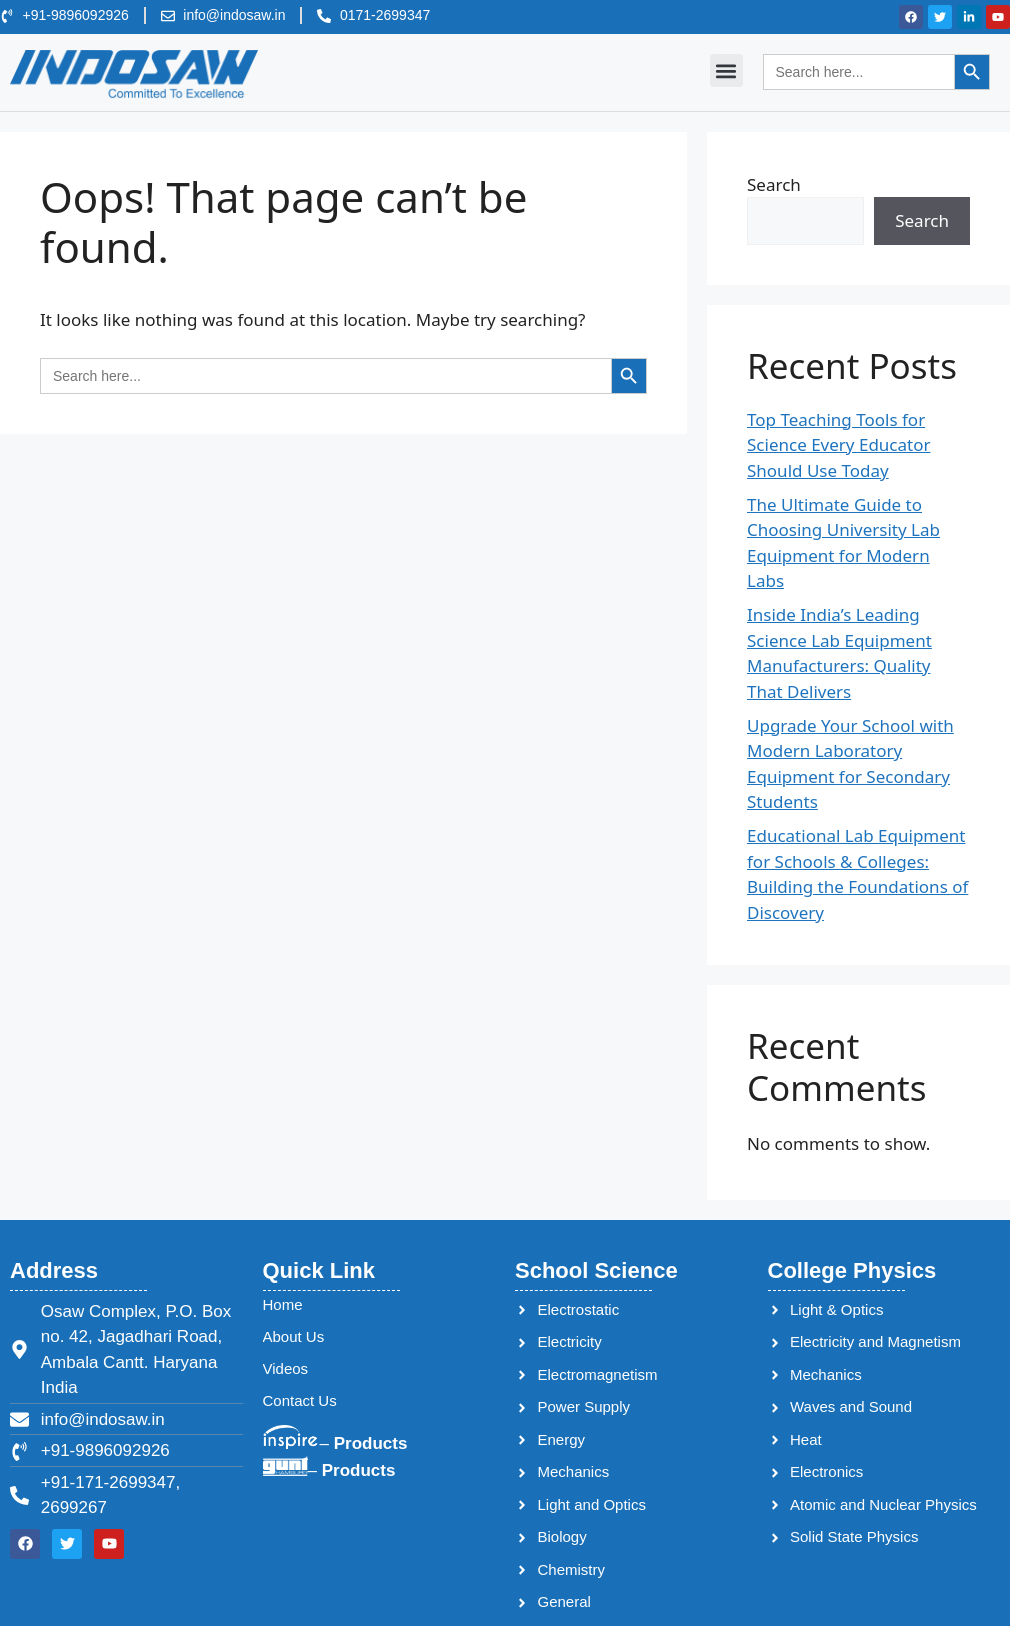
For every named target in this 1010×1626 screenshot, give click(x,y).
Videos (286, 1368)
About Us (294, 1336)
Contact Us (300, 1400)
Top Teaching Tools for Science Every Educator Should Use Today (838, 445)
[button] (726, 70)
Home (283, 1304)
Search (774, 184)
